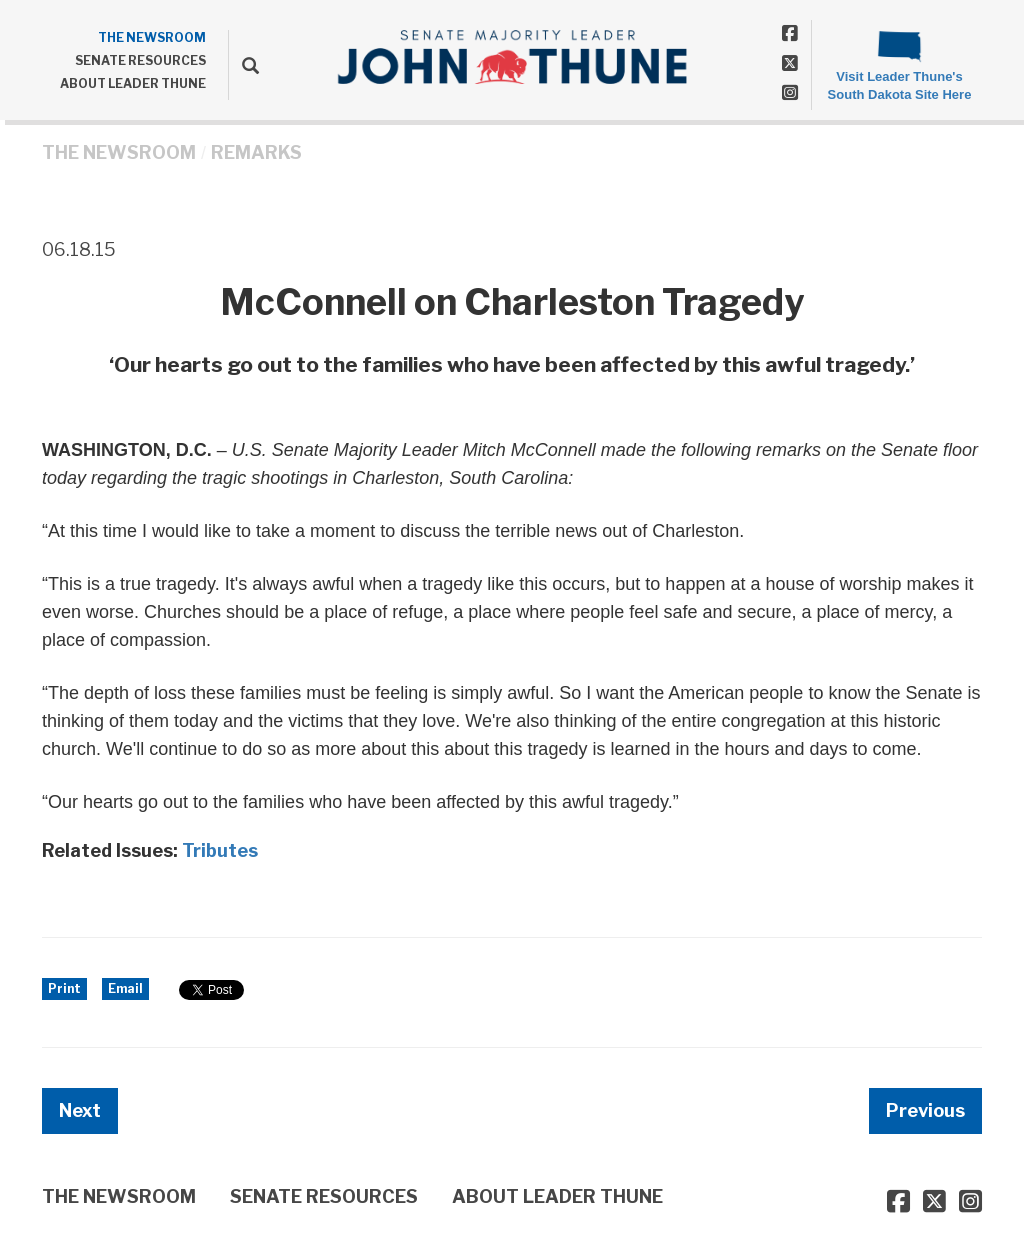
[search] (243, 65)
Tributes (220, 850)
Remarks (256, 152)
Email (125, 988)
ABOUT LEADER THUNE (133, 83)
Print (64, 988)
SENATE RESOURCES (140, 60)
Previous (925, 1110)
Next (80, 1110)
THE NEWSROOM (152, 37)
